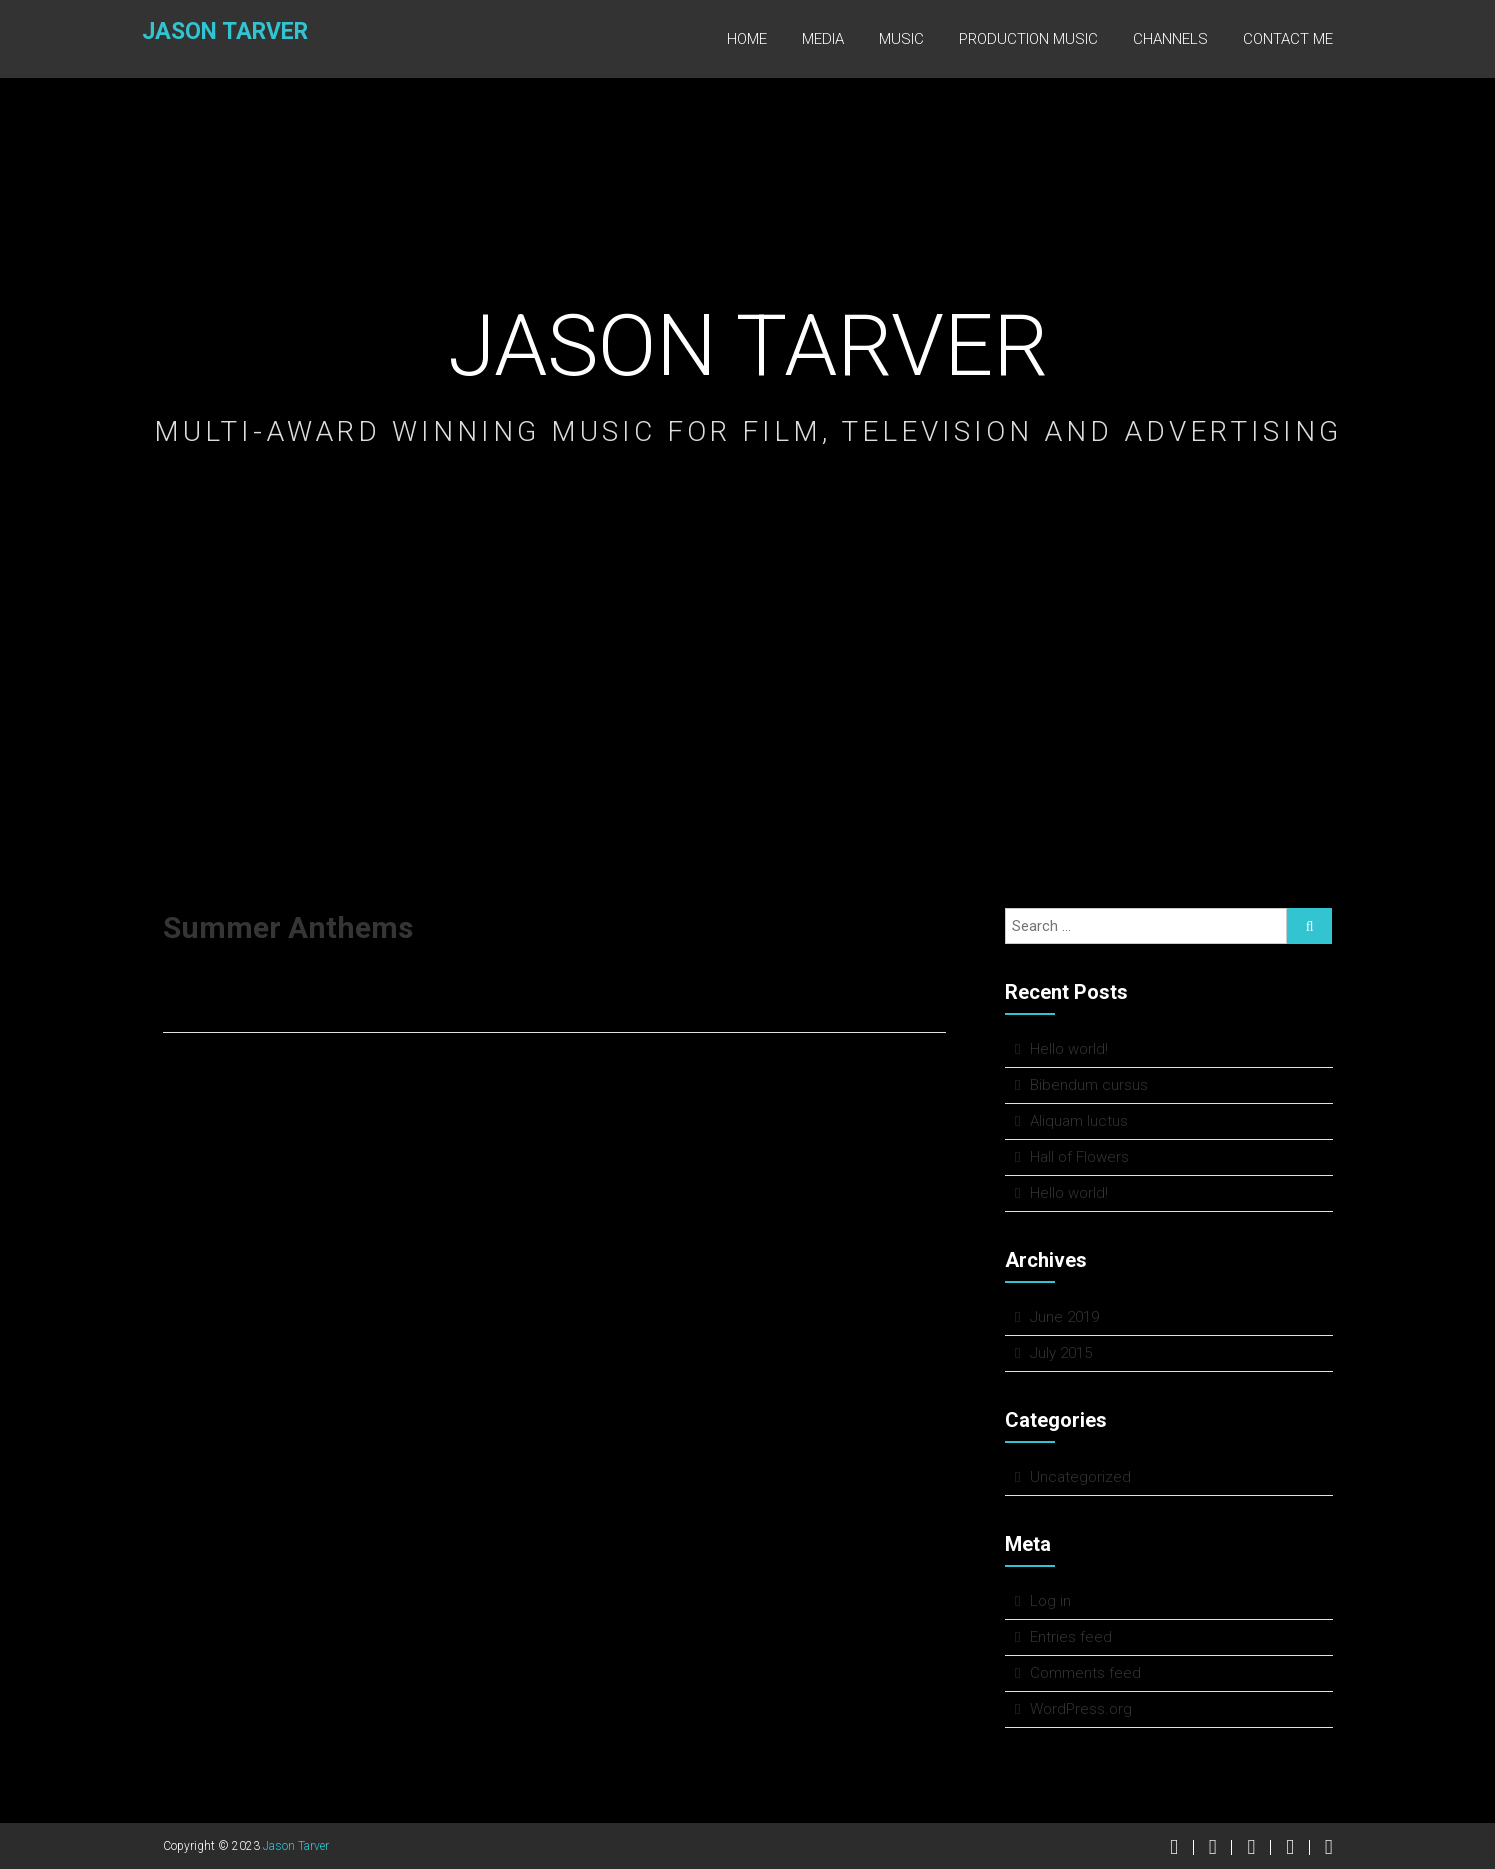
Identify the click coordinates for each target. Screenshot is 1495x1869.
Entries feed (1071, 1637)
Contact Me (1288, 39)
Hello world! (1069, 1049)
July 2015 (1061, 1353)
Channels (1170, 39)
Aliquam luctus (1079, 1121)
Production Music (1028, 39)
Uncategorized (1080, 1477)
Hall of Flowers (1079, 1157)
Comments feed (1085, 1673)
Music (901, 39)
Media (823, 39)
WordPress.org (1081, 1709)
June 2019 (1064, 1317)
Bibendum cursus (1089, 1085)
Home (747, 39)
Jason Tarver (210, 36)
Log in (1050, 1601)
